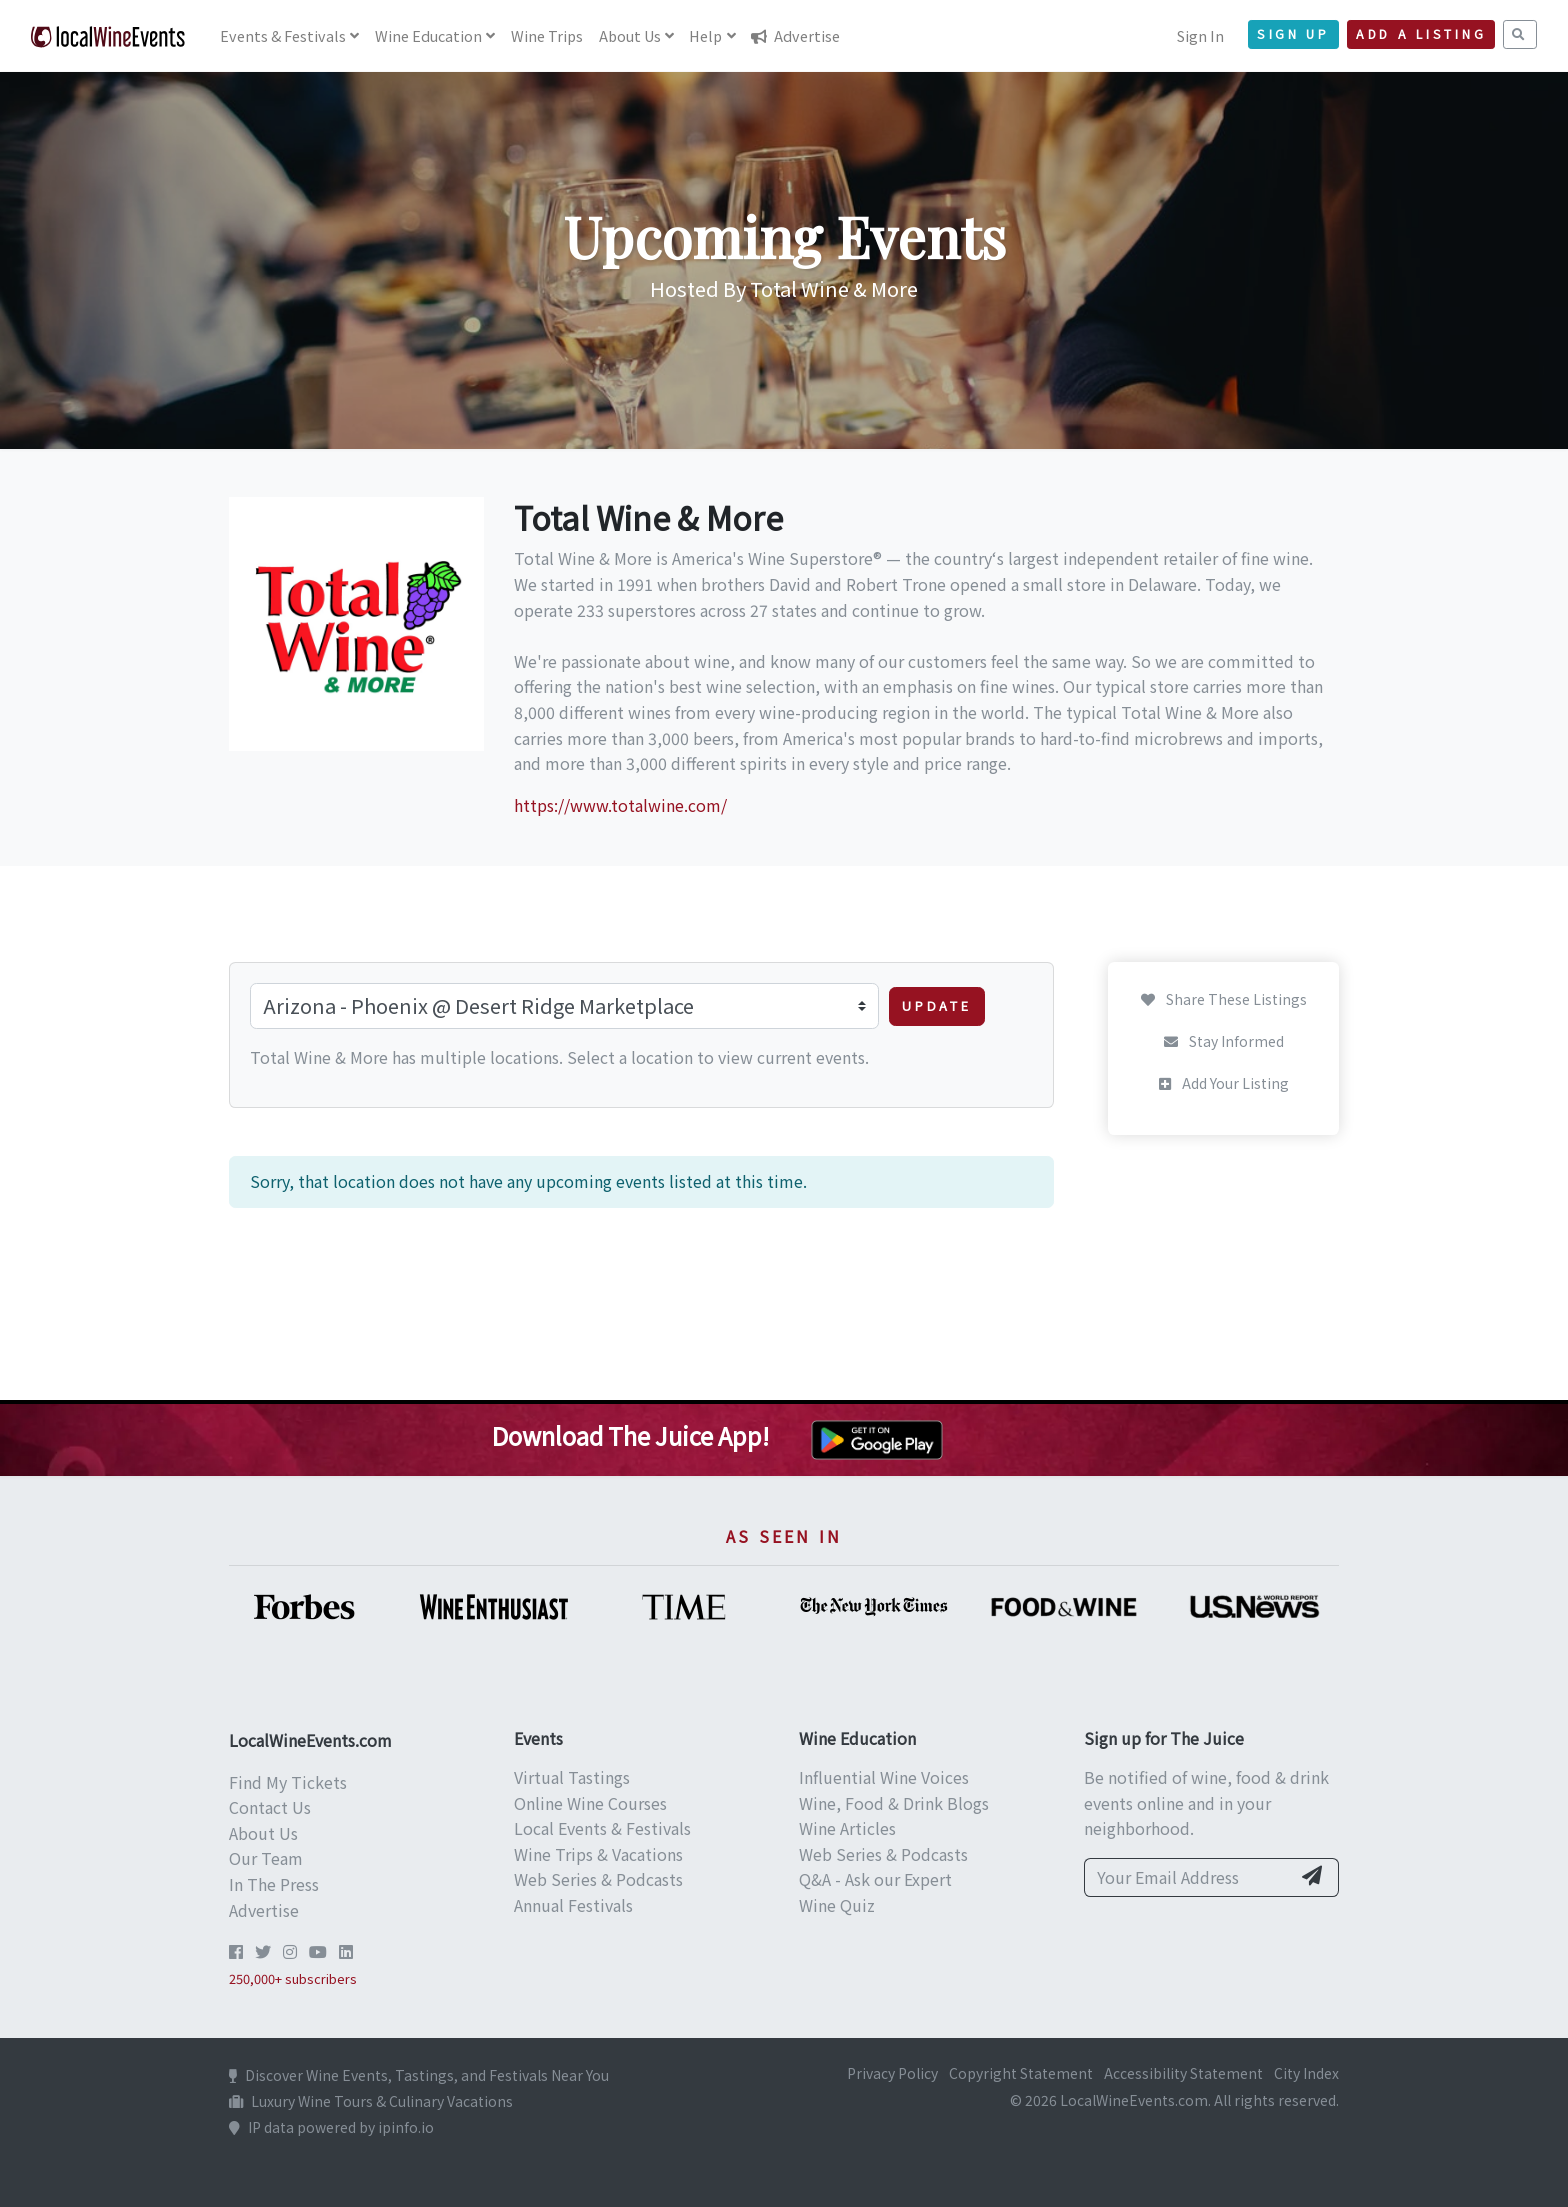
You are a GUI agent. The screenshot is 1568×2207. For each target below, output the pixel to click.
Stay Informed (1224, 1041)
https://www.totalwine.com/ (620, 805)
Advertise (795, 35)
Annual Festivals (573, 1905)
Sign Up (1293, 34)
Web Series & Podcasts (598, 1879)
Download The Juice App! (630, 1435)
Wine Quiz (837, 1905)
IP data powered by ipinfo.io (331, 2127)
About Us (263, 1833)
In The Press (274, 1884)
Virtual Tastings (572, 1777)
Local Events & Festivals (602, 1828)
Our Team (266, 1858)
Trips (547, 35)
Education (428, 35)
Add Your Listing (1224, 1083)
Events (283, 35)
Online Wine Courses (590, 1803)
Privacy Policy (892, 2073)
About (630, 35)
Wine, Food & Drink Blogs (894, 1803)
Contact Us (270, 1807)
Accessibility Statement (1183, 2073)
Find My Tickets (288, 1782)
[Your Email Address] (1187, 1878)
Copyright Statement (1021, 2073)
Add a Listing (1421, 34)
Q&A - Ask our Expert (875, 1879)
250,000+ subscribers (293, 1978)
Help (705, 35)
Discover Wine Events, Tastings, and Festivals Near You (419, 2075)
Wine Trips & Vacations (598, 1854)
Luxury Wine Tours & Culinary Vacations (371, 2101)
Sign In (1200, 35)
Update (937, 1005)
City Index (1306, 2073)
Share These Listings (1224, 999)
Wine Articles (847, 1828)
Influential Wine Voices (884, 1777)
